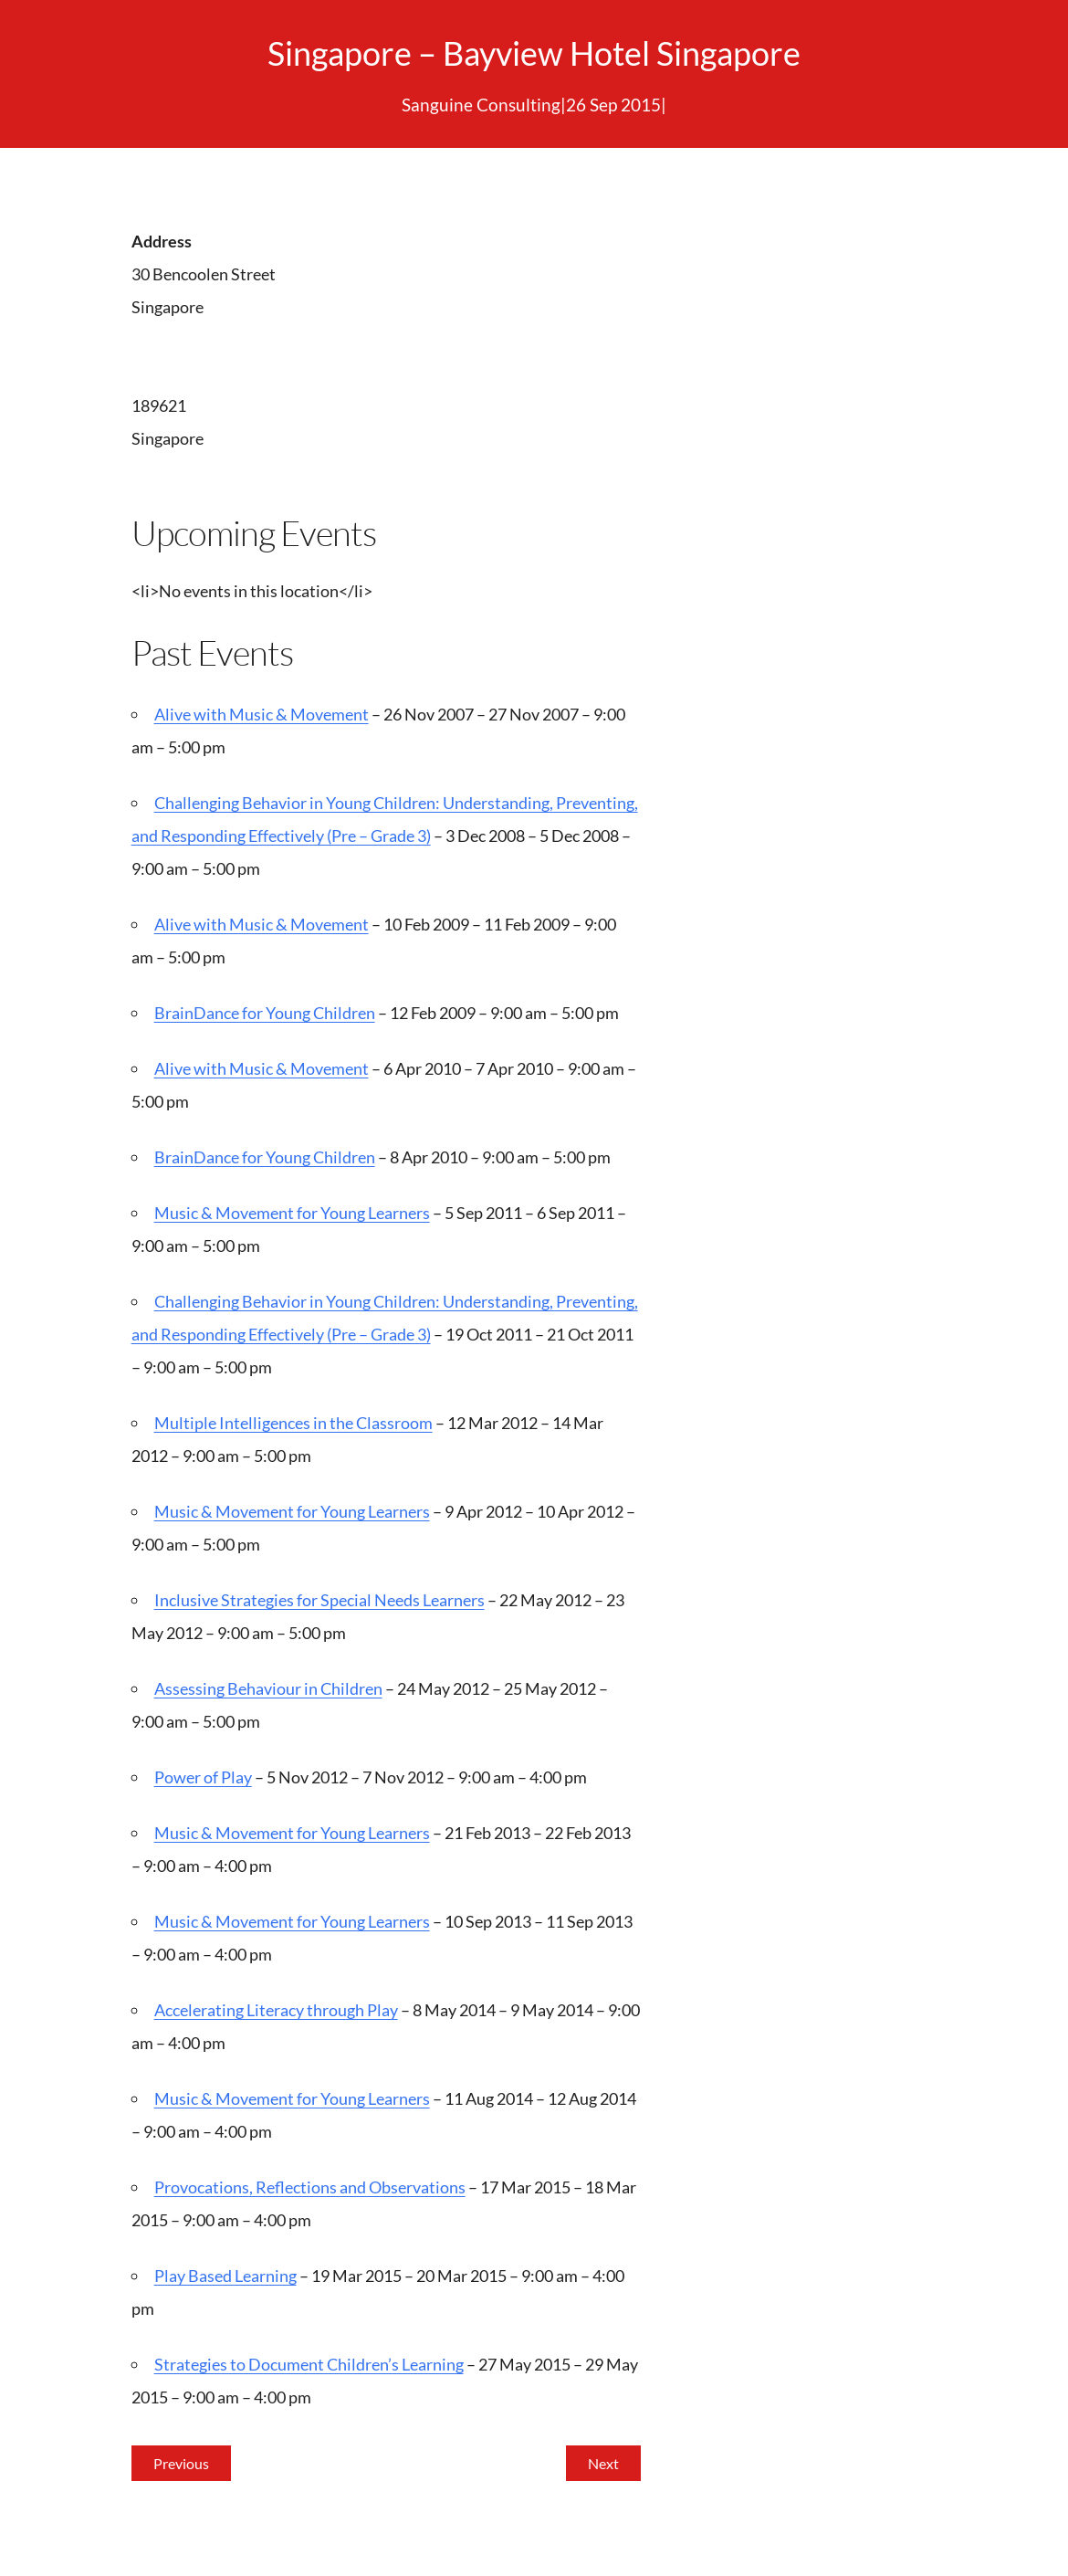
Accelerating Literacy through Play (276, 2010)
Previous (181, 2463)
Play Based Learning (225, 2276)
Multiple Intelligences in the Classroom (293, 1423)
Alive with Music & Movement (261, 714)
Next (603, 2463)
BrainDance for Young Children (264, 1013)
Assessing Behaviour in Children (268, 1688)
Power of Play (203, 1777)
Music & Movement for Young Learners (292, 1213)
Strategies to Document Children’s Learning (309, 2364)
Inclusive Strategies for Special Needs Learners (319, 1600)
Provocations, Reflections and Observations (310, 2187)
